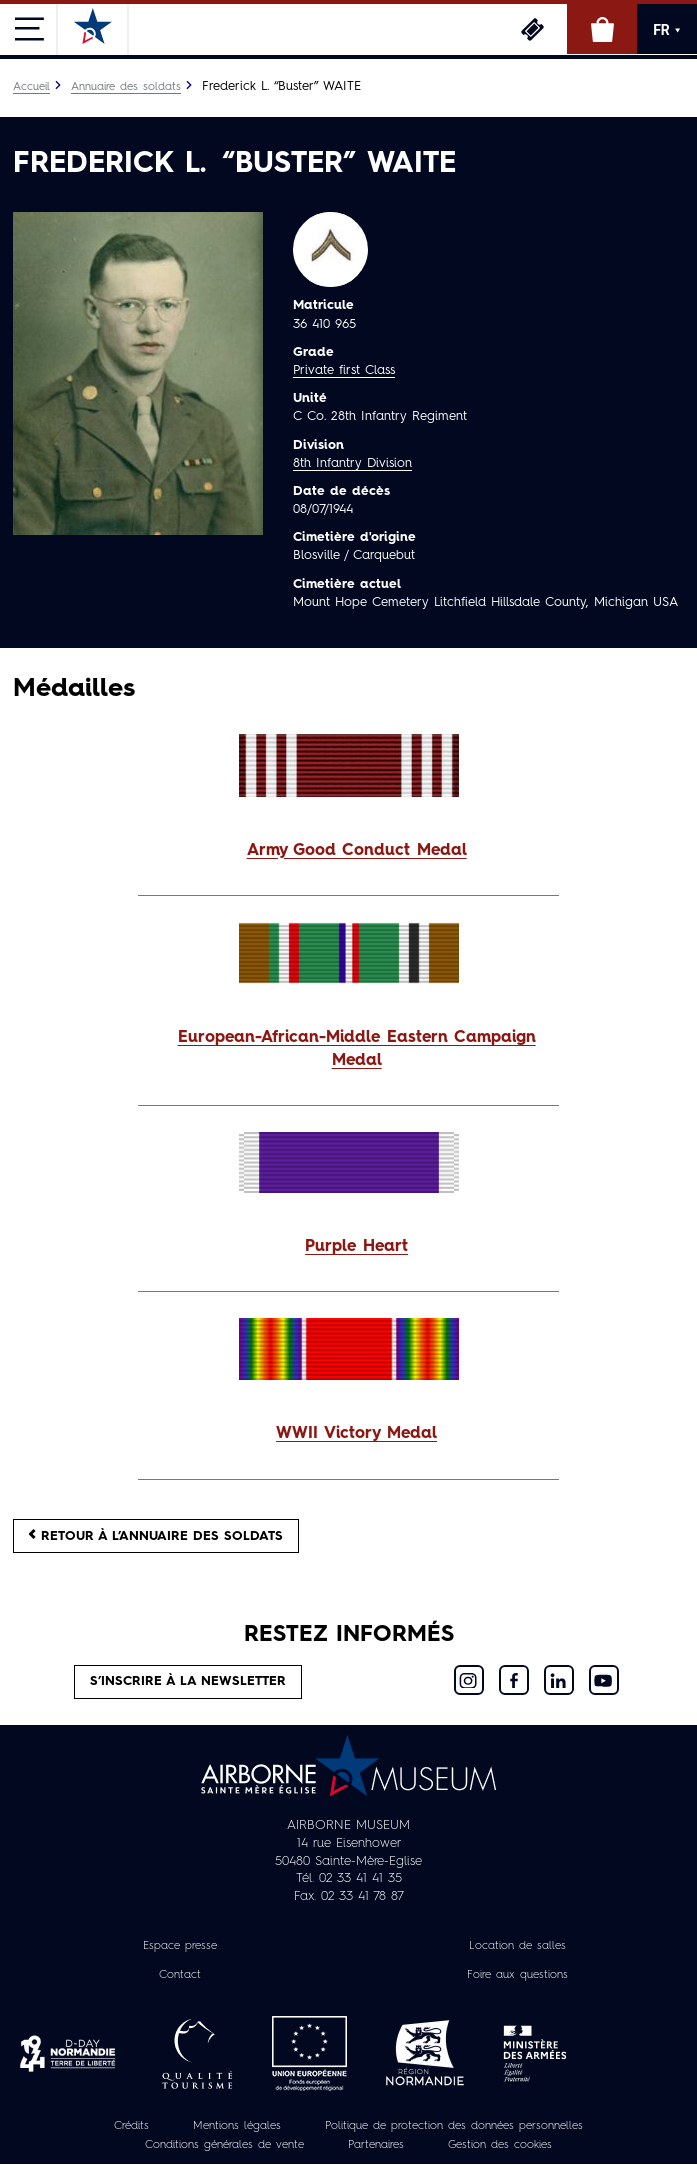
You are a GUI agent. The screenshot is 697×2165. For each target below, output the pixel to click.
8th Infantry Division (352, 463)
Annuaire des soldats (126, 87)
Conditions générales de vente (224, 2145)
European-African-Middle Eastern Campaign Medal (357, 1049)
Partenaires (376, 2145)
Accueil (31, 87)
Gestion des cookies (500, 2145)
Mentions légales (237, 2126)
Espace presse (180, 1946)
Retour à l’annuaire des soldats (156, 1535)
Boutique (602, 29)
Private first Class (344, 370)
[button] (348, 851)
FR (667, 30)
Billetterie (532, 29)
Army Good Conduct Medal (357, 851)
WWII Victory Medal (356, 1434)
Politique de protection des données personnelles (454, 2126)
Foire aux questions (517, 1975)
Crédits (131, 2126)
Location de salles (517, 1946)
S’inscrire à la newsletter (188, 1681)
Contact (180, 1975)
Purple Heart (356, 1247)
